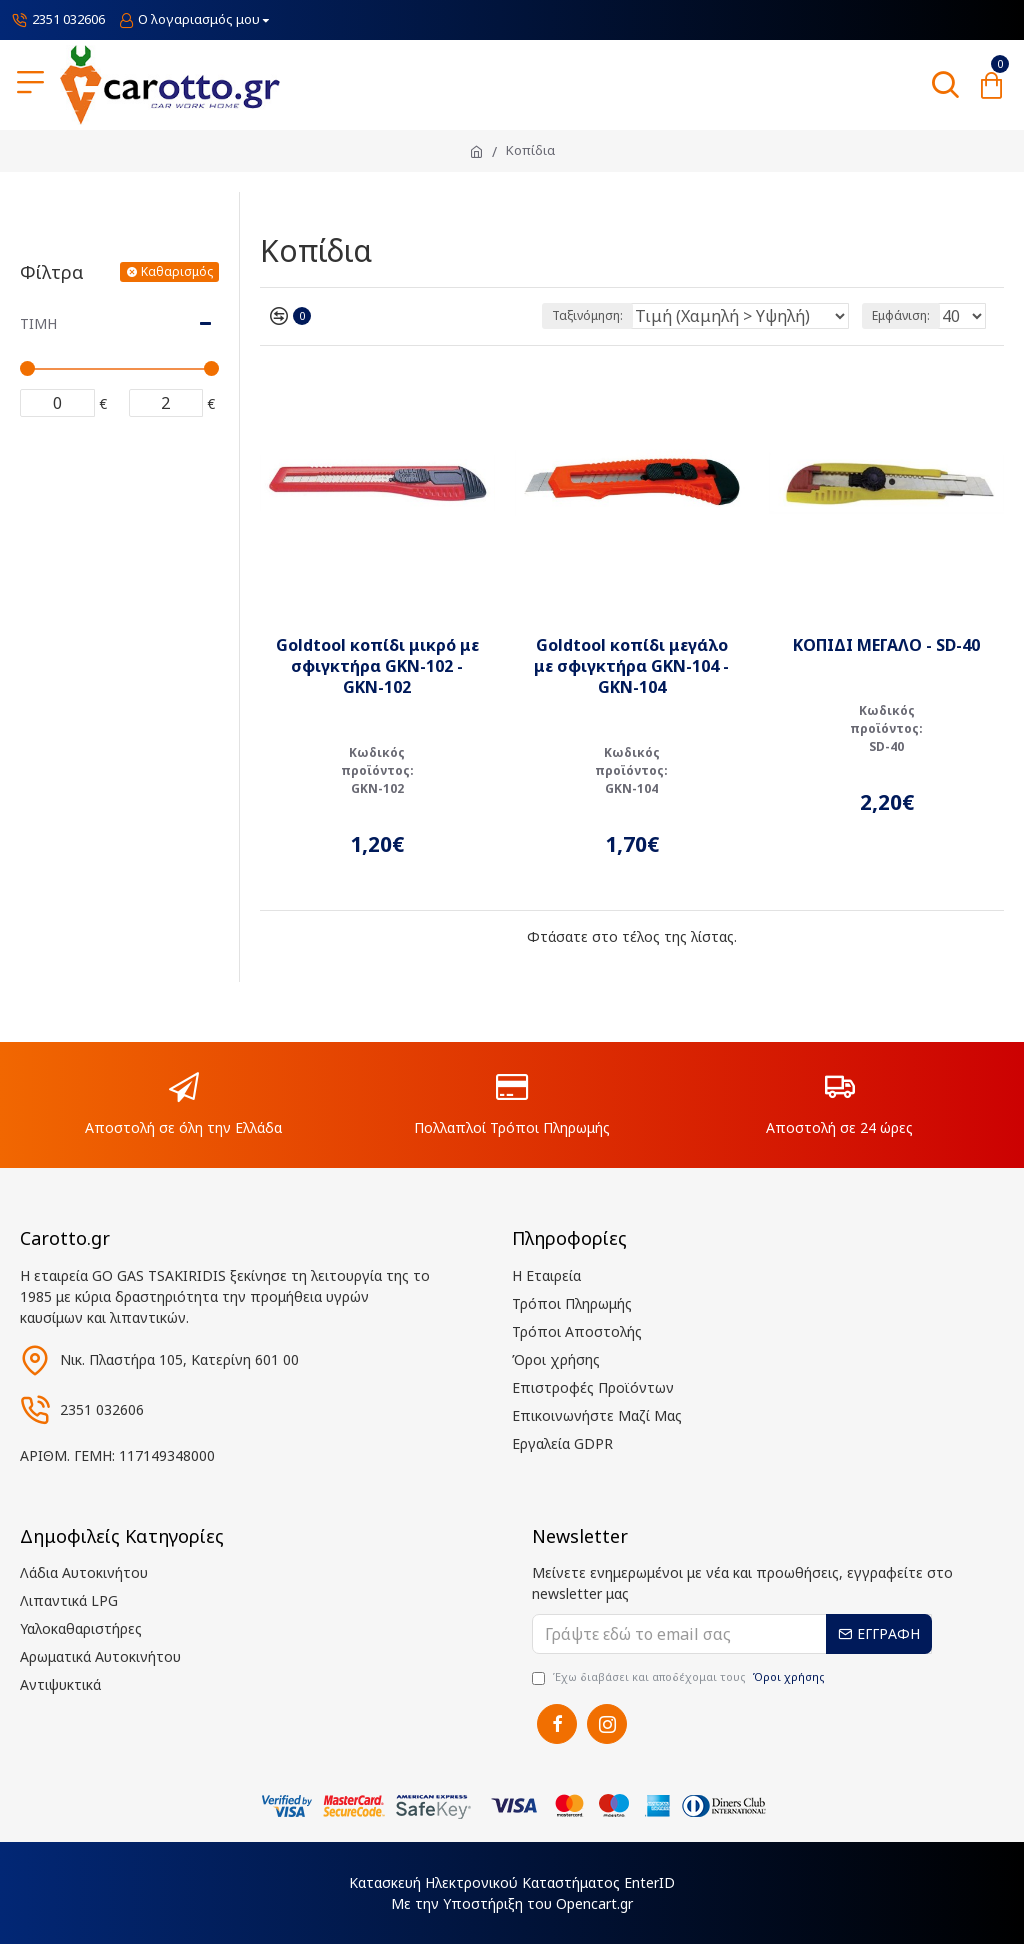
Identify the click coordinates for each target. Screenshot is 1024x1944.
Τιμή (38, 323)
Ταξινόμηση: (587, 315)
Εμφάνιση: (901, 315)
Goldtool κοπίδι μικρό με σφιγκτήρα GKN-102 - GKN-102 (377, 666)
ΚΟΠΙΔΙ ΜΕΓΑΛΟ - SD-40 (886, 645)
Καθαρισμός (177, 271)
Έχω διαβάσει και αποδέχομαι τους (680, 1677)
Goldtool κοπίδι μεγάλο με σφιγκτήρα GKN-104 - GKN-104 (631, 666)
